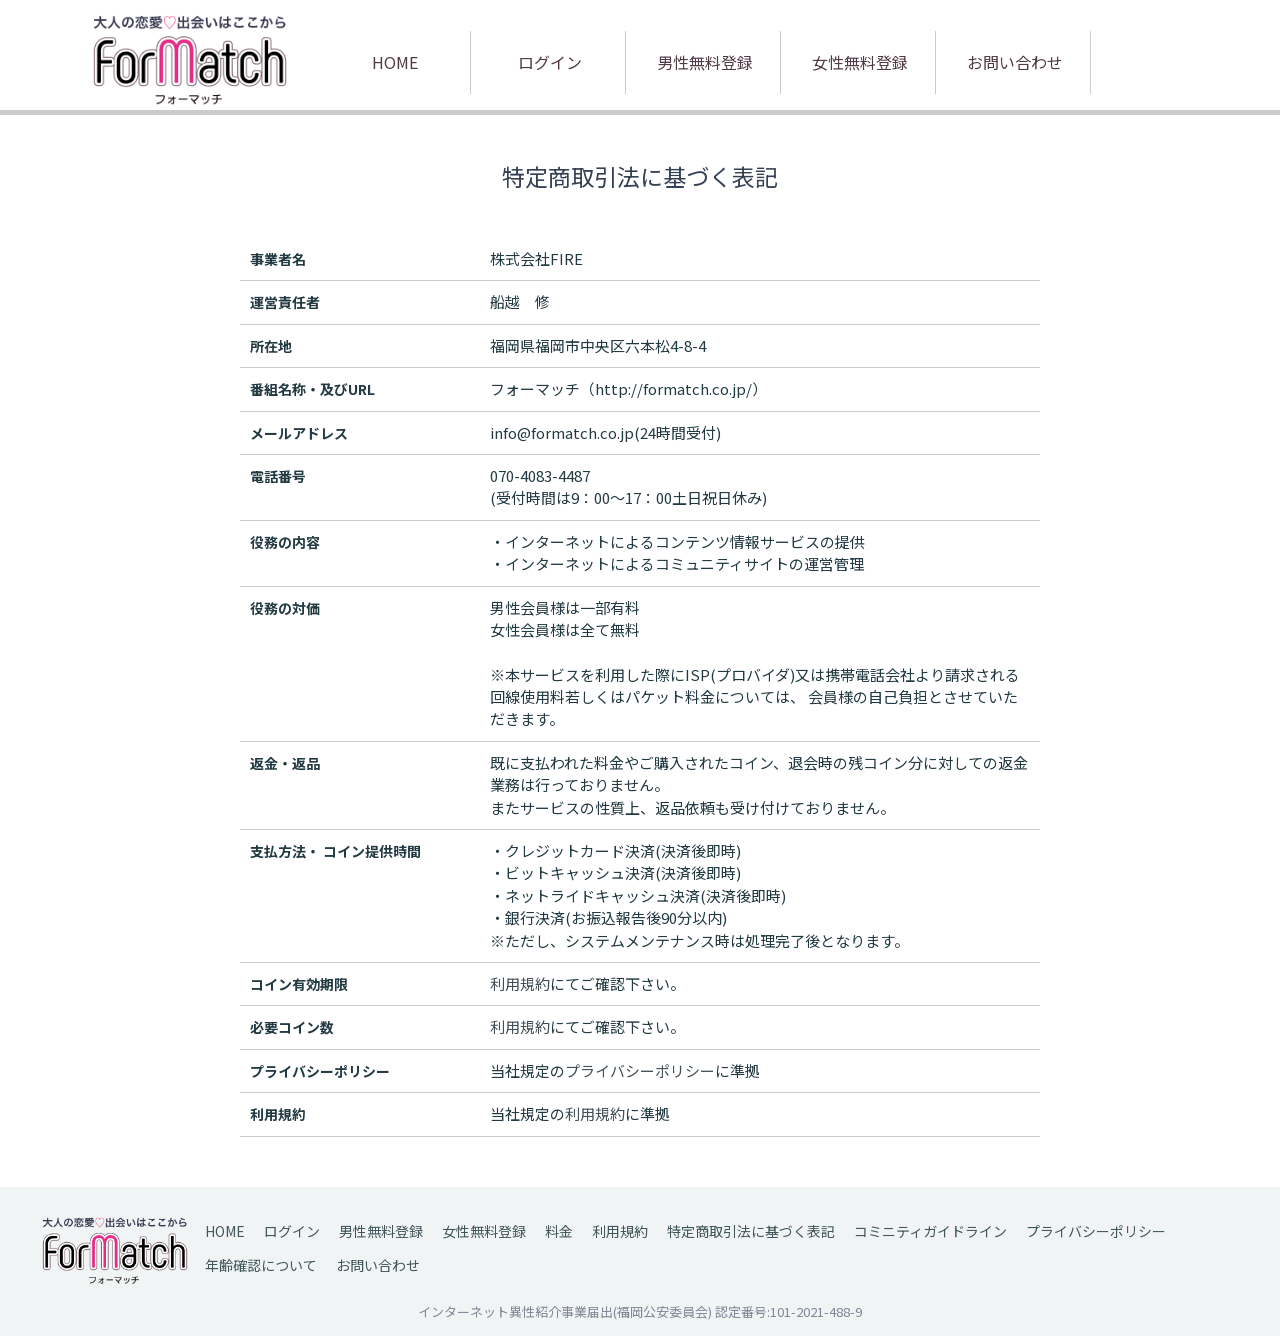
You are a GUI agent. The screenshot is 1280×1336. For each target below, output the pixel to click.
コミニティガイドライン (930, 1231)
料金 (559, 1231)
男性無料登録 (705, 62)
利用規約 (620, 1231)
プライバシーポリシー (1096, 1231)
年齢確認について (261, 1265)
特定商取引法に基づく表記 (751, 1231)
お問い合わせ (1015, 62)
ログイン (550, 62)
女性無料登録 (860, 62)
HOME (395, 62)
